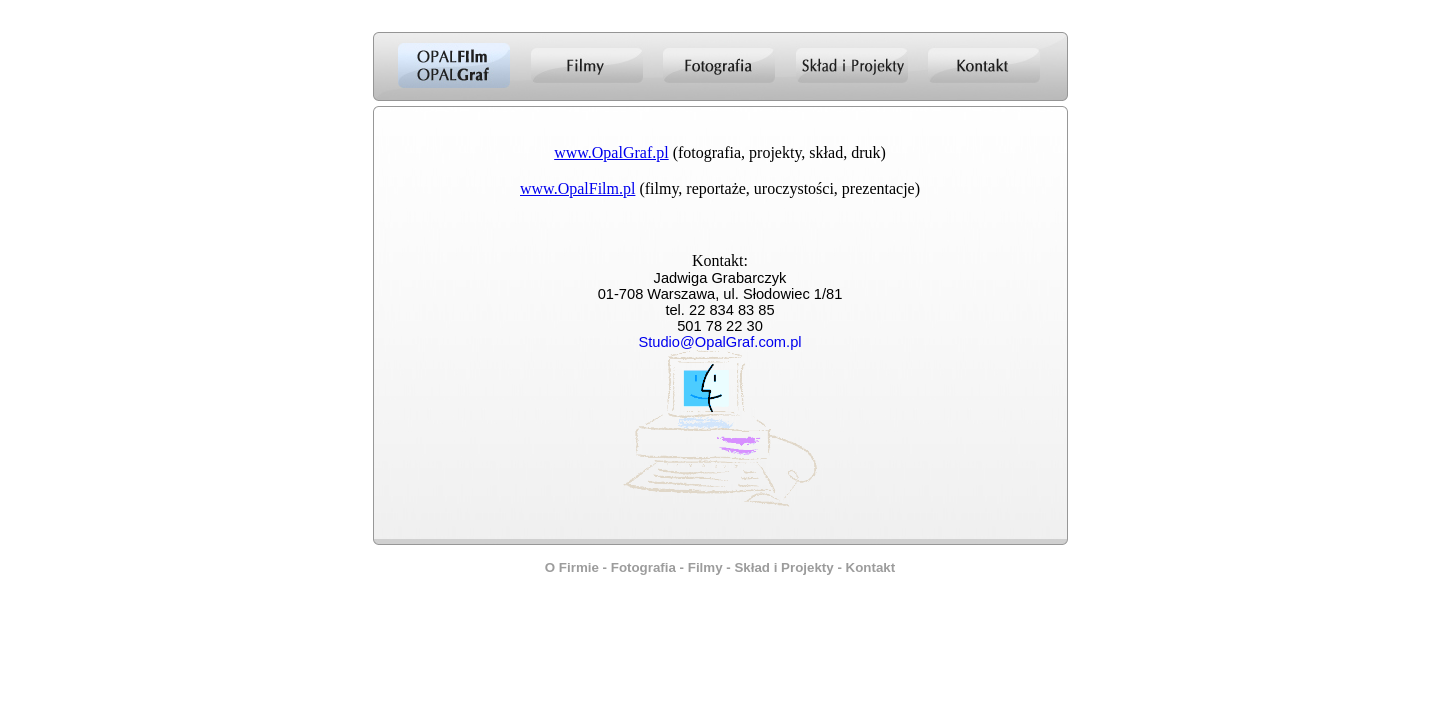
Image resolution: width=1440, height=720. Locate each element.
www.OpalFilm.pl (577, 188)
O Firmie (572, 567)
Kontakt (871, 567)
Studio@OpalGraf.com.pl (719, 342)
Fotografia (643, 567)
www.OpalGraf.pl (611, 152)
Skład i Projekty (783, 567)
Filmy (705, 567)
